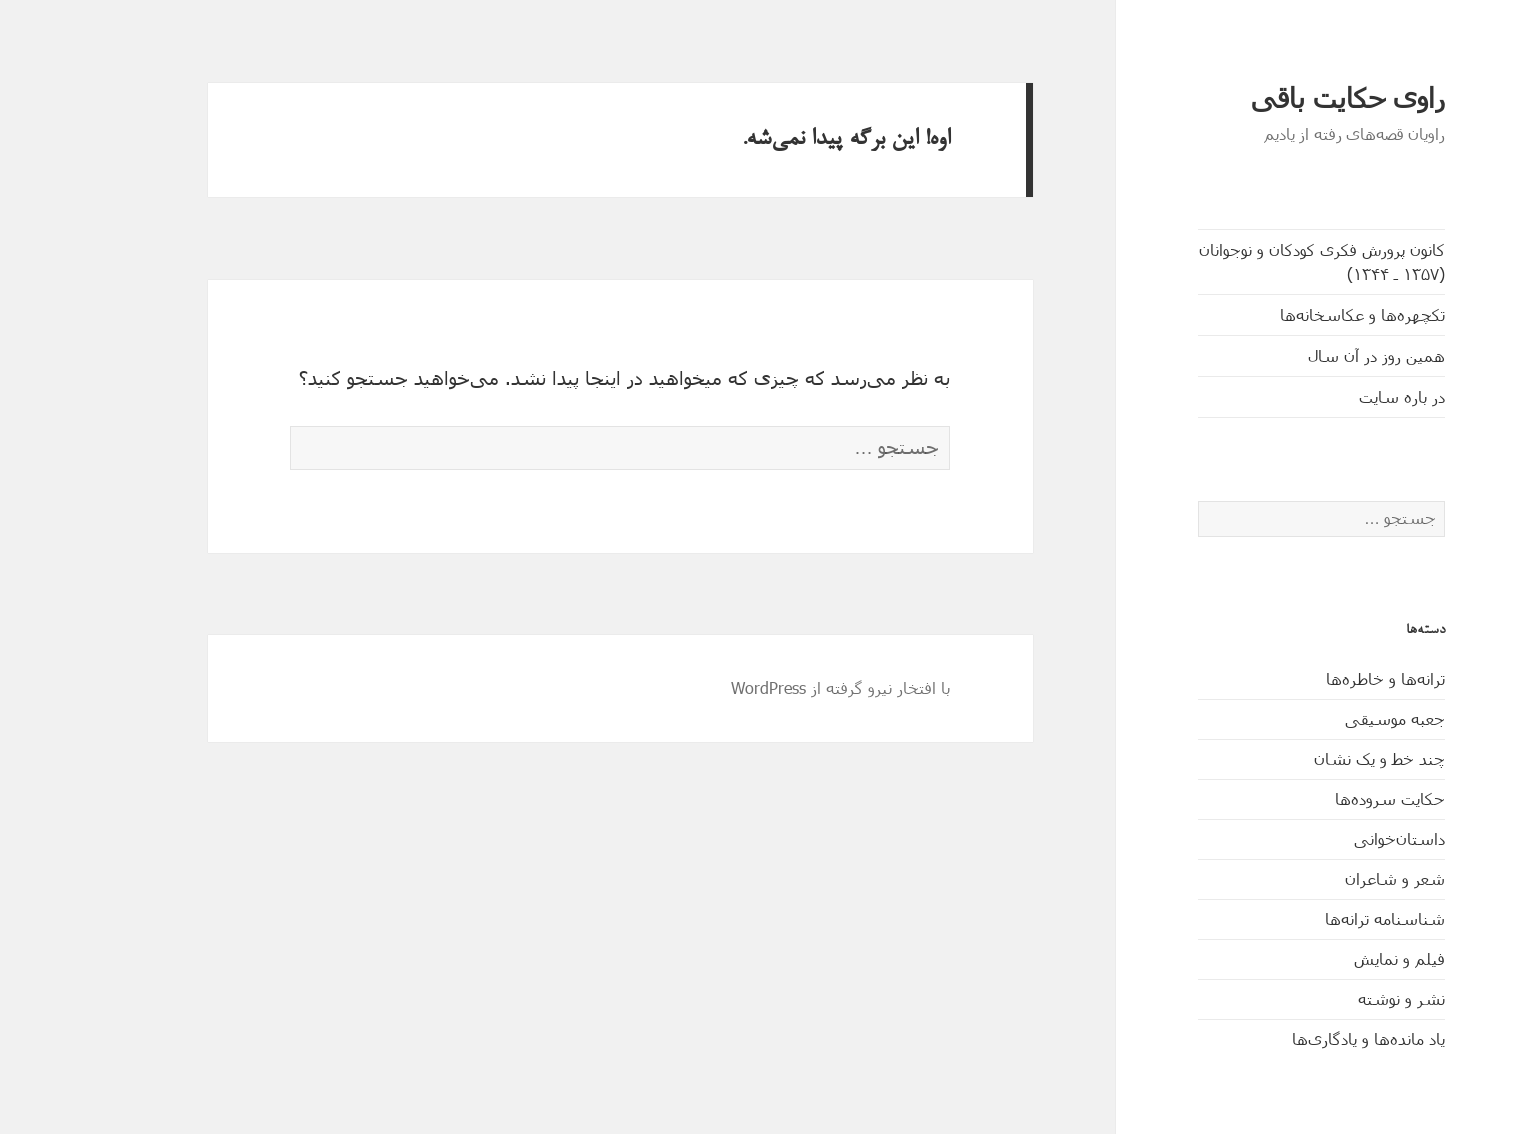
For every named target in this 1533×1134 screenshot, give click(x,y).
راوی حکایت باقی (1288, 99)
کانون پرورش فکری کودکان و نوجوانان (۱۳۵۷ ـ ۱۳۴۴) (1262, 261)
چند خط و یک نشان (1319, 758)
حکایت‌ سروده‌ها (1330, 798)
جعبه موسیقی (1335, 718)
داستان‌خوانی (1339, 838)
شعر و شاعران (1335, 878)
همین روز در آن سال (1316, 355)
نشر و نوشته (1341, 998)
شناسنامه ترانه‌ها (1325, 918)
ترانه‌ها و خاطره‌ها (1325, 678)
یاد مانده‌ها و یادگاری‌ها (1308, 1038)
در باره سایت (1342, 396)
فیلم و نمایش (1339, 958)
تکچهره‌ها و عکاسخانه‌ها (1302, 314)
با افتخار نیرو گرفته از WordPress (780, 687)
